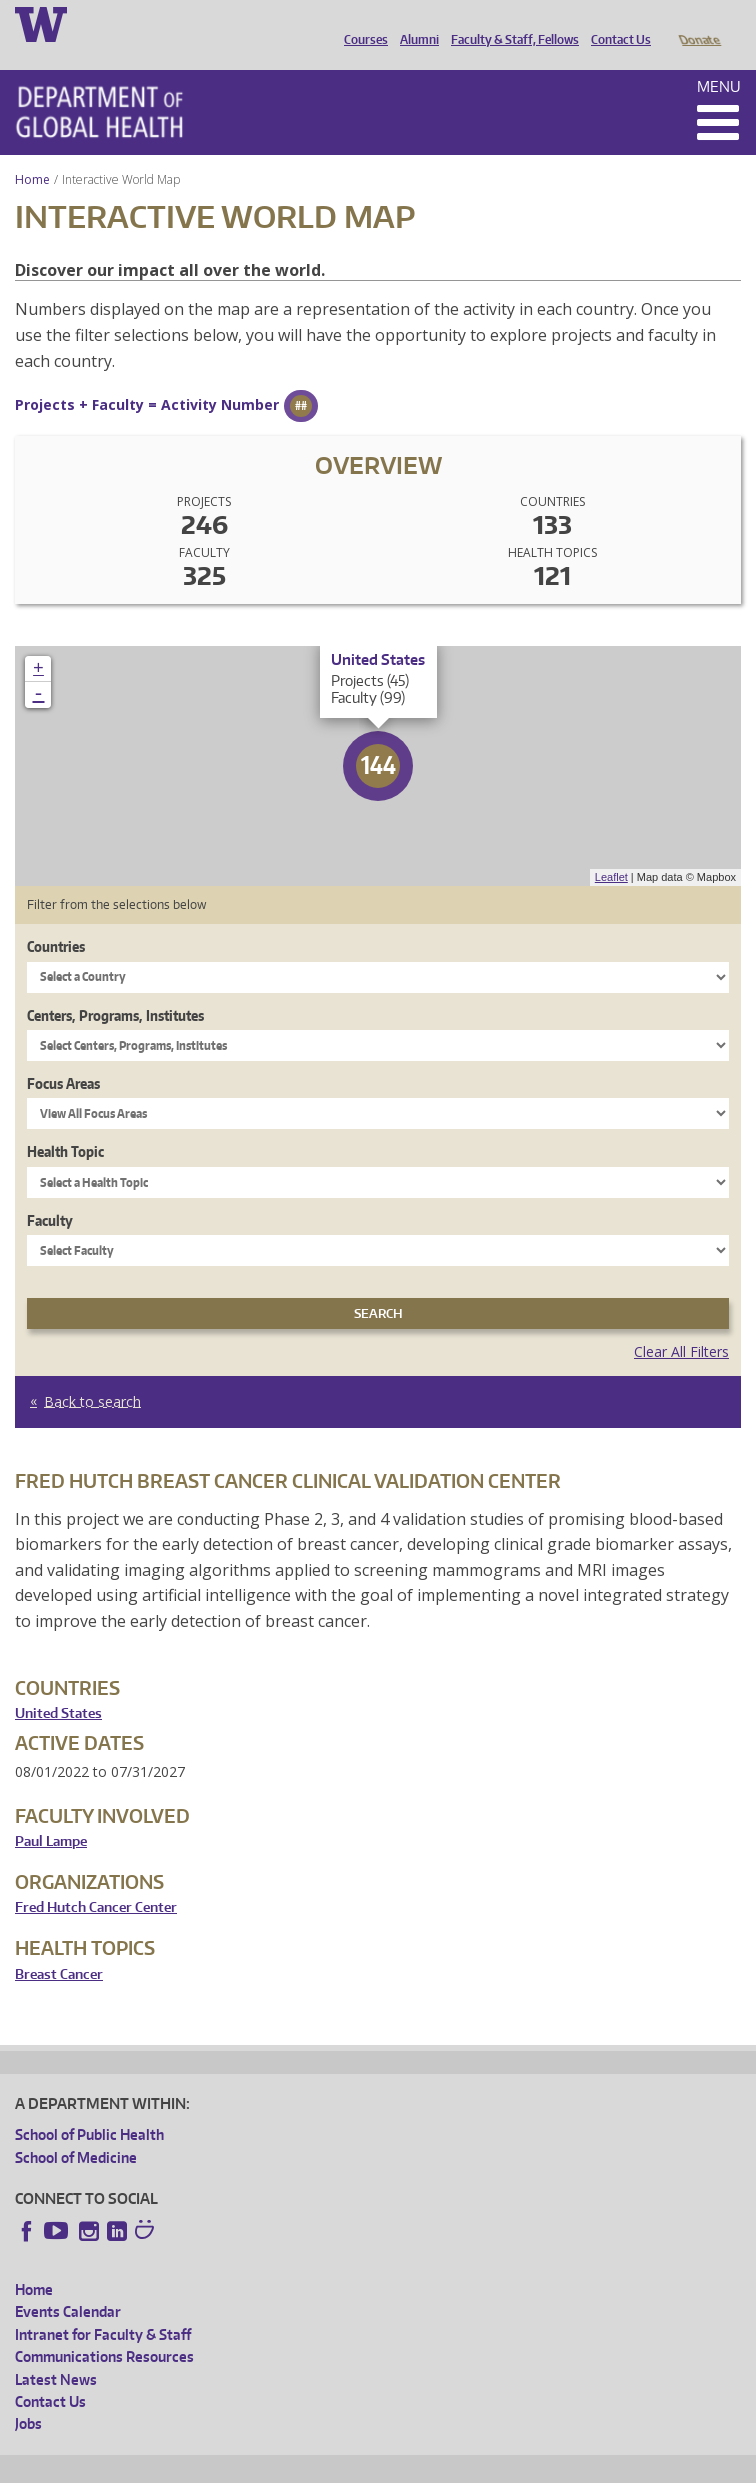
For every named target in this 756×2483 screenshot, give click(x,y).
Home (32, 151)
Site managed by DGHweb (480, 2464)
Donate (698, 23)
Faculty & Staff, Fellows (510, 23)
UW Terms (361, 2464)
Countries (56, 918)
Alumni (414, 23)
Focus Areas (63, 1055)
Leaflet (611, 849)
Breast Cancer (59, 1946)
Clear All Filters (681, 1323)
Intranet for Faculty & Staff (103, 2306)
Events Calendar (68, 2283)
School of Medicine (76, 2129)
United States (58, 1685)
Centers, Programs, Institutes (115, 987)
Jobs (28, 2395)
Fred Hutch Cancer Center (96, 1879)
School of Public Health (89, 2106)
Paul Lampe (51, 1813)
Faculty (50, 1192)
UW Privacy (280, 2464)
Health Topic (65, 1123)
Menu (719, 58)
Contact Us (616, 23)
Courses (361, 23)
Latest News (56, 2351)
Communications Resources (104, 2328)
